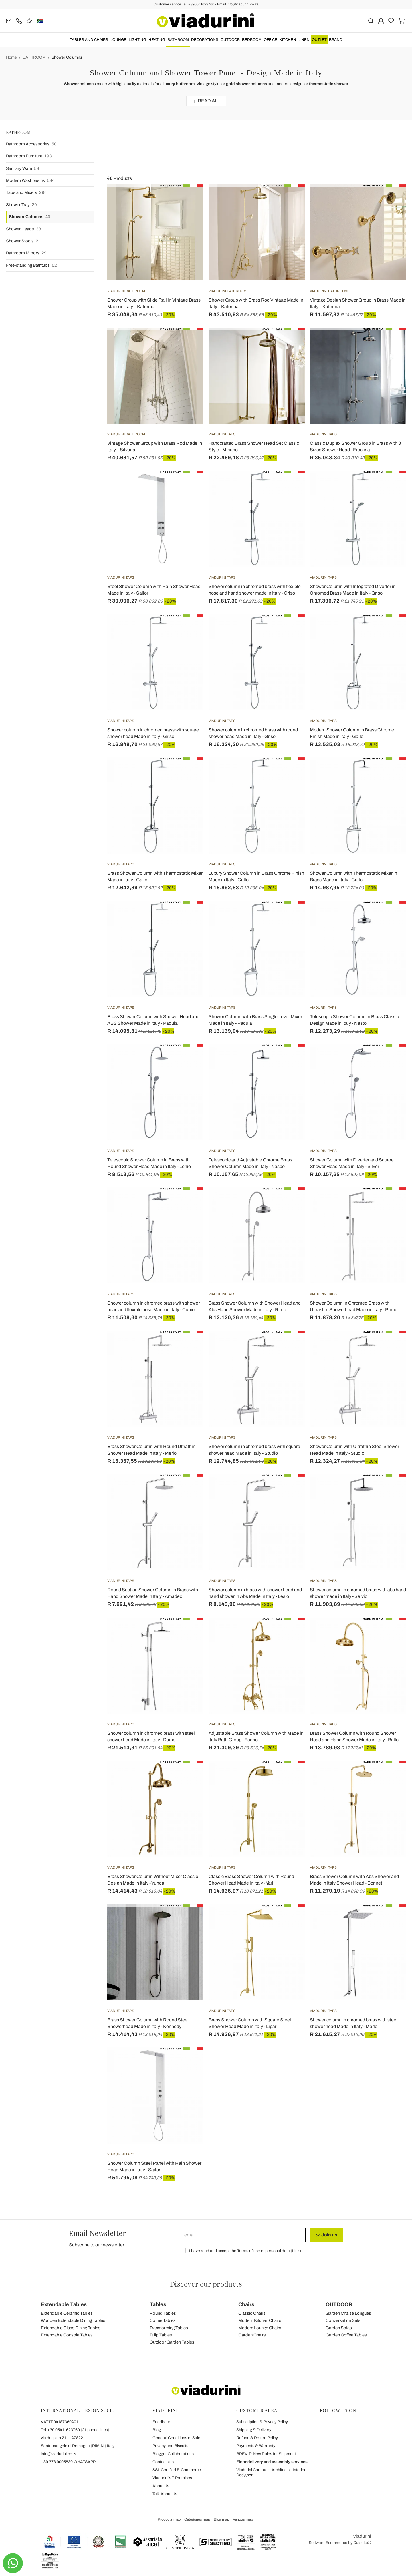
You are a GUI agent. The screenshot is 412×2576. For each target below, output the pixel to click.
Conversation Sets (343, 2320)
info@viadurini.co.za (59, 2454)
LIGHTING (137, 40)
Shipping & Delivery (253, 2430)
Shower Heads (23, 229)
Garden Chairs (252, 2335)
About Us (160, 2486)
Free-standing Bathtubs (31, 265)
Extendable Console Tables (67, 2335)
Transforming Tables (169, 2328)
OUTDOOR (230, 40)
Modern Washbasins (30, 181)
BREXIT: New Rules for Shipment (266, 2454)
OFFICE (270, 40)
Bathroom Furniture (29, 156)
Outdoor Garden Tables (172, 2342)
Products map (169, 2519)
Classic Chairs (252, 2313)
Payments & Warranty (255, 2446)
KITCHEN (288, 40)
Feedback (161, 2422)
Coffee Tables (163, 2320)
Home (11, 57)
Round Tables (163, 2313)
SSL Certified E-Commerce (176, 2470)
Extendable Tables (64, 2304)
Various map (243, 2519)
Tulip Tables (161, 2335)
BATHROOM (178, 40)
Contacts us (163, 2462)
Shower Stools (22, 241)
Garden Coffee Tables (346, 2335)
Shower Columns (67, 57)
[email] (243, 2235)
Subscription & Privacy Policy (262, 2422)
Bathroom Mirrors (26, 253)
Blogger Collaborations (173, 2454)
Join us (326, 2235)
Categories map (197, 2519)
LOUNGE (118, 40)
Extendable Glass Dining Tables (70, 2328)
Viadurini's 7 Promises (172, 2478)
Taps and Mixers (26, 193)
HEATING (156, 40)
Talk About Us (164, 2494)
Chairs (246, 2304)
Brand (335, 40)
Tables (158, 2304)
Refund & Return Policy (257, 2438)
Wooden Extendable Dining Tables (73, 2320)
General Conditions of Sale (176, 2438)
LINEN (304, 40)
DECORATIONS (204, 40)
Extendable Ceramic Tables (67, 2313)
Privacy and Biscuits (170, 2446)
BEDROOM (252, 40)
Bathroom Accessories (31, 144)
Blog (156, 2430)
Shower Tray (21, 205)
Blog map (221, 2519)
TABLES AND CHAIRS (89, 40)
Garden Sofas (339, 2328)
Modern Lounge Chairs (259, 2328)
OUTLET (319, 40)
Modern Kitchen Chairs (259, 2320)
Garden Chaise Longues (348, 2313)
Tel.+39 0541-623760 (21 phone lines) (75, 2430)
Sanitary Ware (22, 169)
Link (296, 2251)
